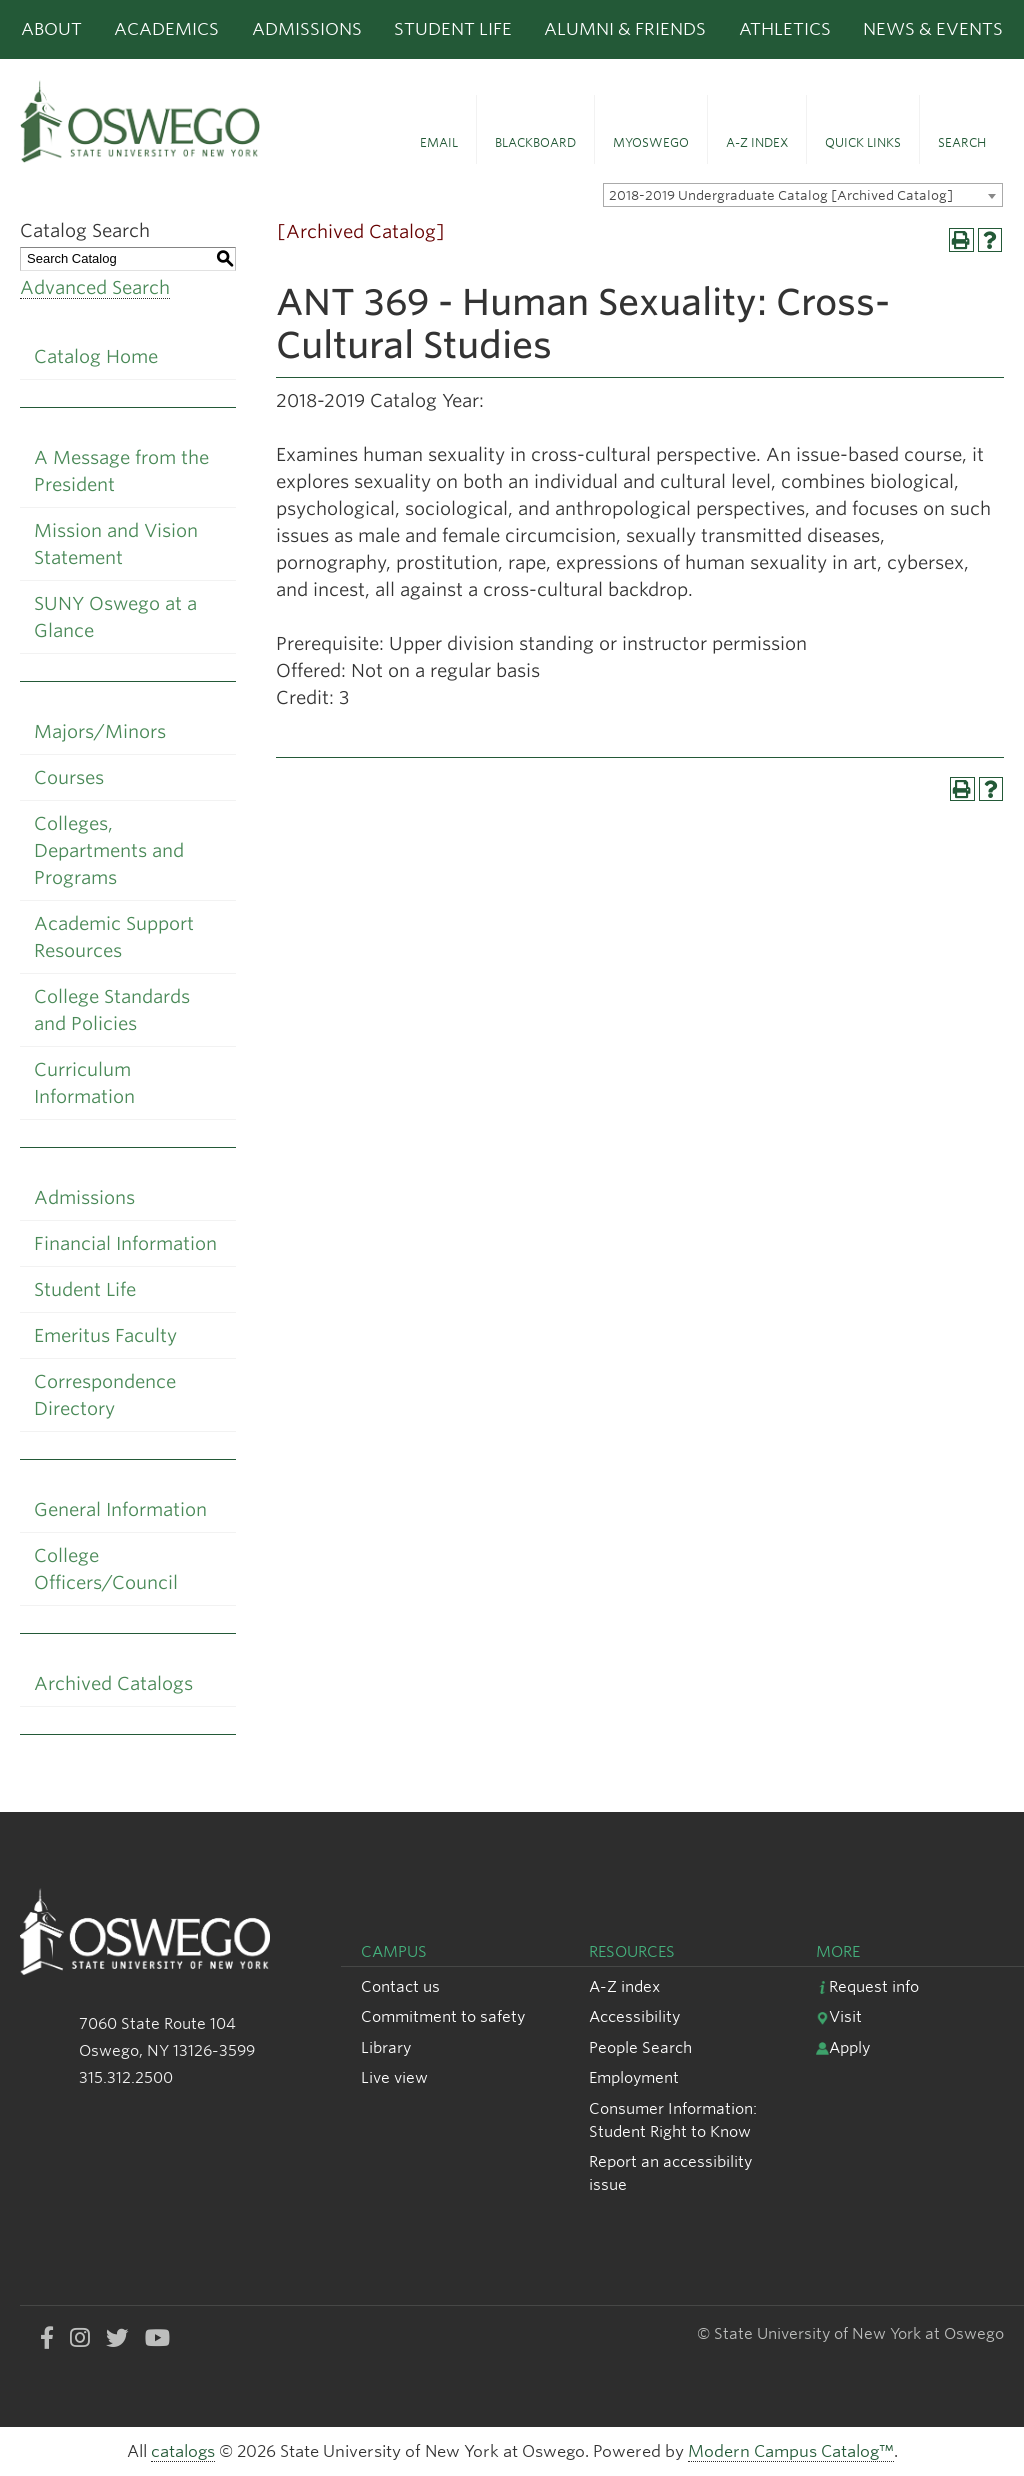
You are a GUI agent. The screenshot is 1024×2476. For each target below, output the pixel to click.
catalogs (183, 2451)
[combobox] (803, 195)
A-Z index (624, 1986)
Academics (166, 29)
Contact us (400, 1986)
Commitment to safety (443, 2016)
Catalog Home (96, 356)
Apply (843, 2047)
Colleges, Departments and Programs (109, 850)
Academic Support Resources (114, 937)
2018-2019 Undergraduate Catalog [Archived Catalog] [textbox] (781, 195)
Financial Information (125, 1243)
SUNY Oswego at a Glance (115, 617)
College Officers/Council (106, 1569)
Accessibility (634, 2016)
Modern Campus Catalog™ (791, 2451)
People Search (640, 2047)
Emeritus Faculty (105, 1335)
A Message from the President (121, 471)
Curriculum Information (84, 1083)
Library (386, 2047)
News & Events (933, 29)
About (51, 29)
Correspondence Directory (105, 1395)
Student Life (453, 29)
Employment (634, 2077)
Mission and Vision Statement (116, 544)
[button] (439, 130)
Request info (867, 1986)
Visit (839, 2016)
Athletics (785, 29)
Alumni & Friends (625, 29)
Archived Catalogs (113, 1683)
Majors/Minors (100, 731)
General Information (120, 1509)
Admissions (307, 29)
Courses (69, 777)
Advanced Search (95, 287)
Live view (394, 2077)
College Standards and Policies (112, 1010)
